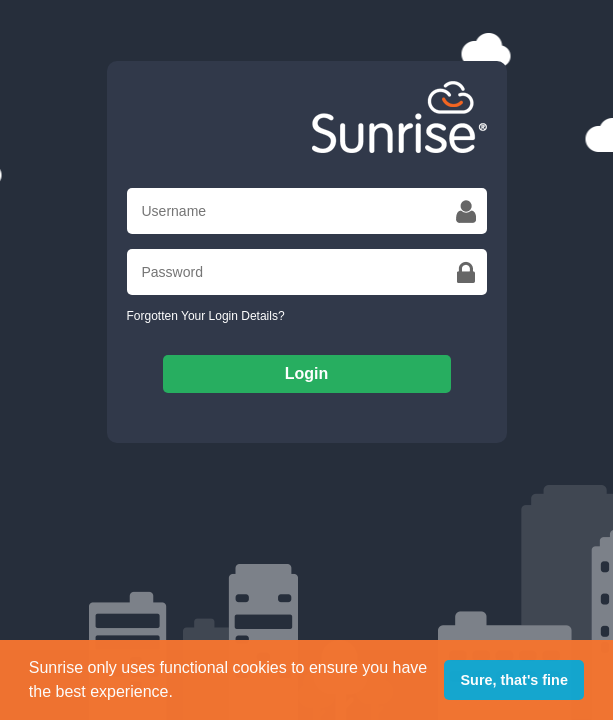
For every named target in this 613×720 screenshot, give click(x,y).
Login (307, 373)
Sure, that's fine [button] (514, 680)
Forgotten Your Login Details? (206, 316)
